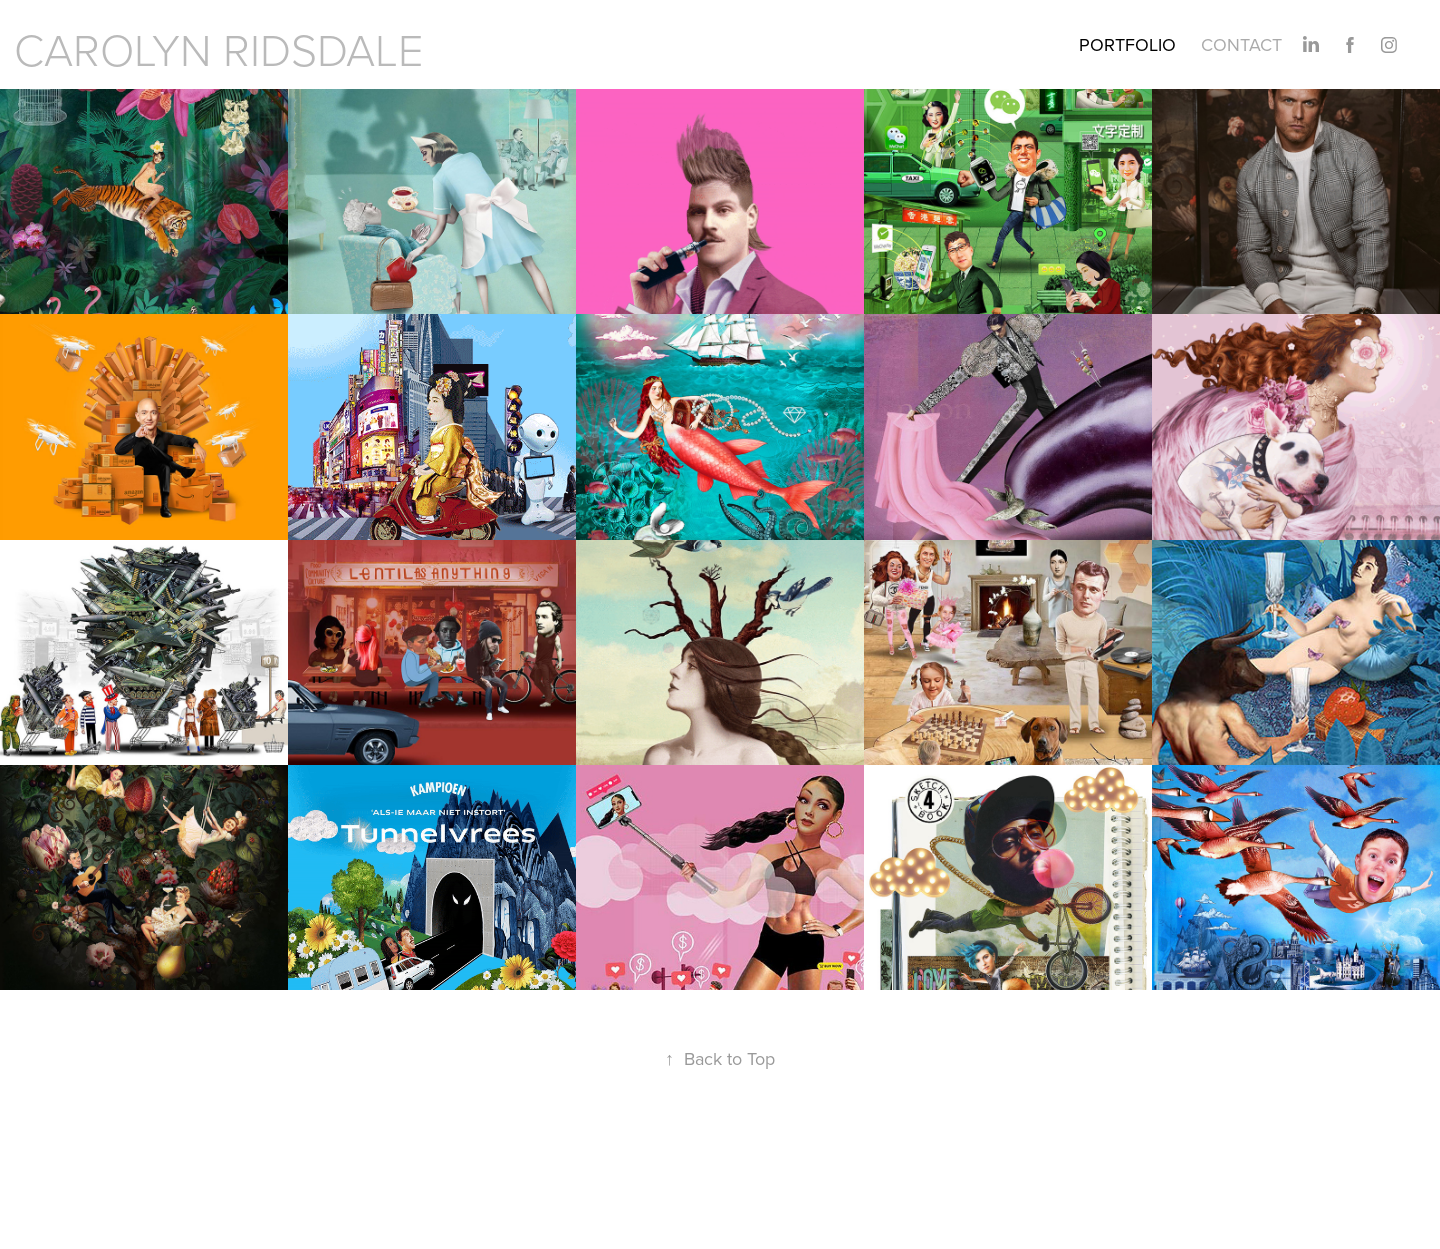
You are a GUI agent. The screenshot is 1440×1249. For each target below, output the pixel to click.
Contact (1241, 44)
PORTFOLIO (1127, 44)
